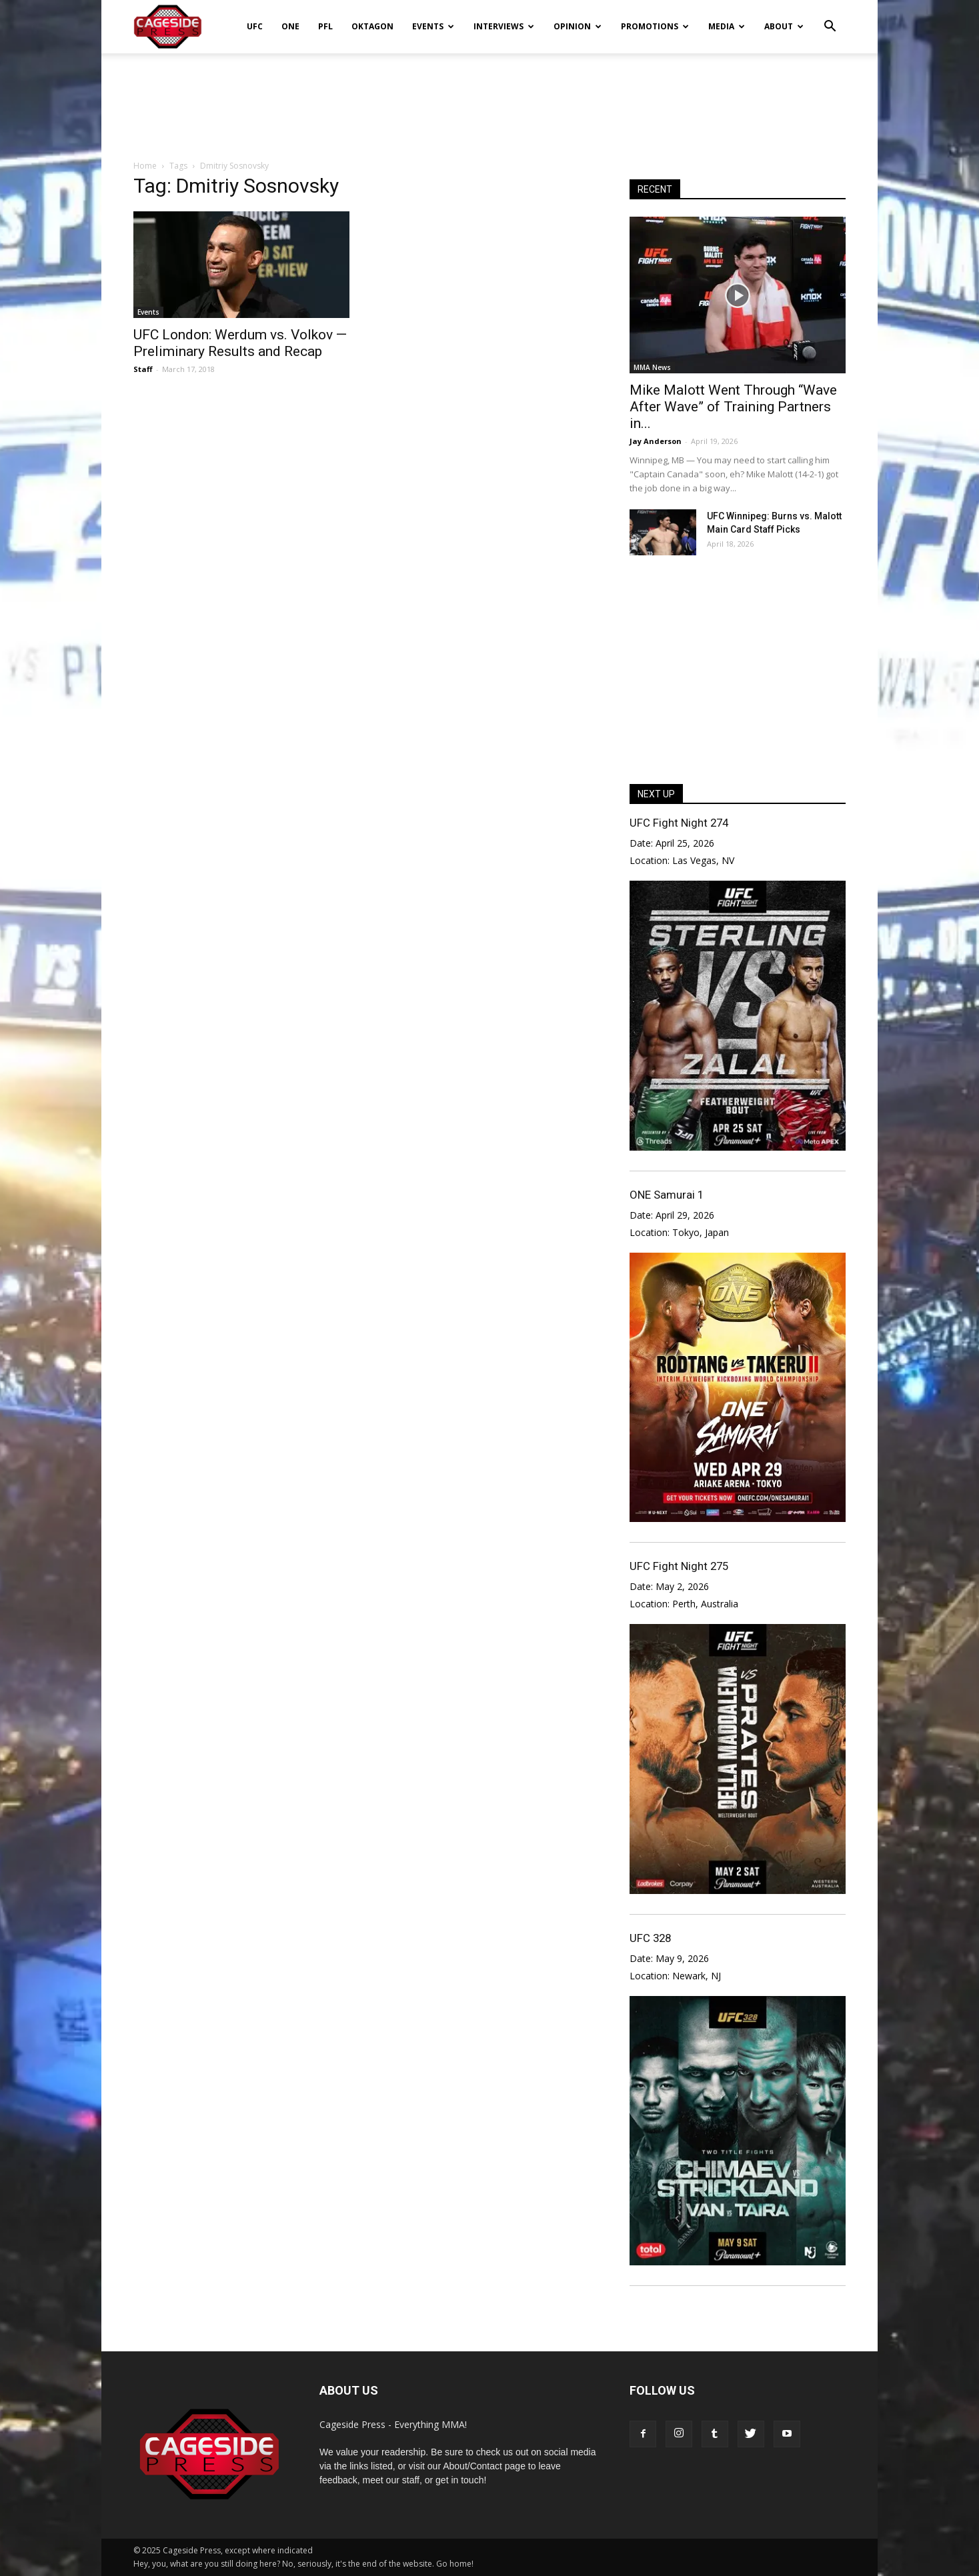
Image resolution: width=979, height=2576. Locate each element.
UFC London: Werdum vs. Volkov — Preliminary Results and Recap (240, 343)
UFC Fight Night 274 (679, 822)
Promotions (655, 26)
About (784, 26)
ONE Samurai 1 (667, 1194)
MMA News (652, 367)
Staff (143, 369)
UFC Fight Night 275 (679, 1566)
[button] (830, 17)
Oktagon (372, 26)
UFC (255, 26)
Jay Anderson (656, 441)
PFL (325, 26)
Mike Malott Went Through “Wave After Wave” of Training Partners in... (733, 406)
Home (145, 165)
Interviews (503, 26)
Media (726, 26)
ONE (290, 26)
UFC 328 (650, 1938)
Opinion (578, 26)
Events (433, 26)
